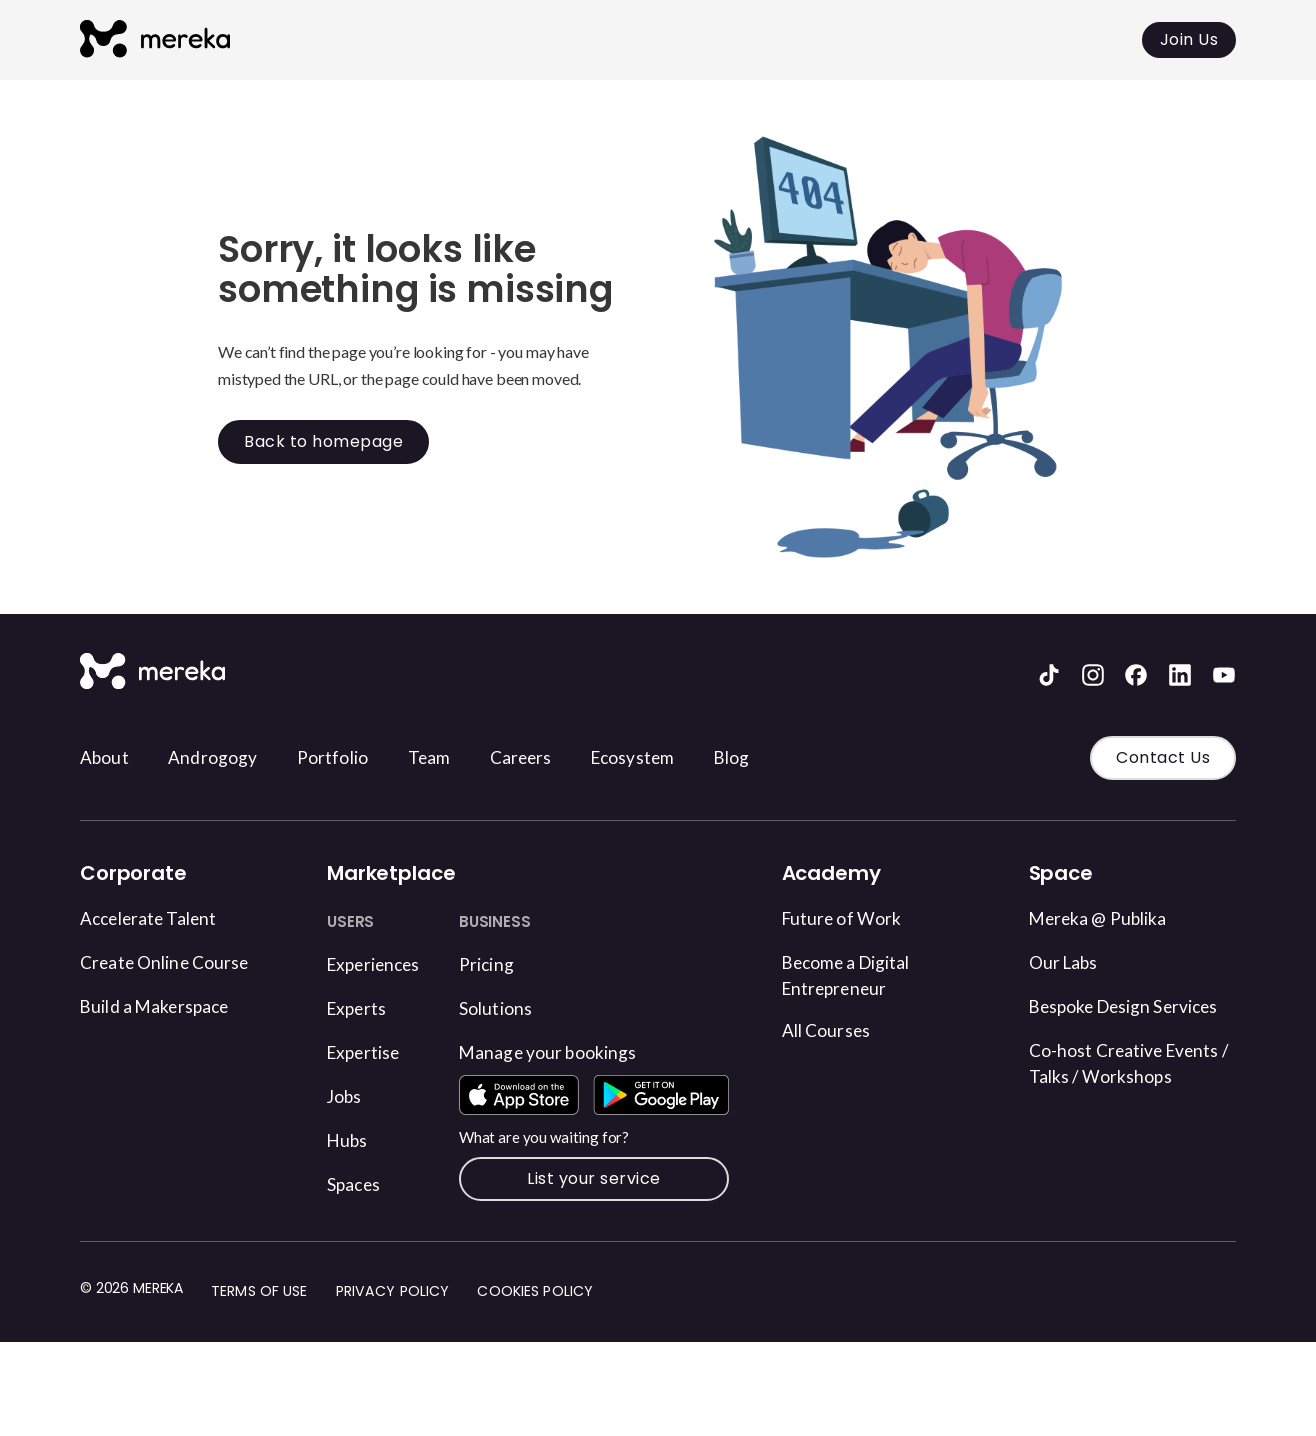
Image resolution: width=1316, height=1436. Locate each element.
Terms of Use (259, 1345)
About (108, 758)
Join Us (1189, 39)
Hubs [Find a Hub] (350, 1139)
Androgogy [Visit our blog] (226, 758)
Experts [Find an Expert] (361, 1007)
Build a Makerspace (166, 1005)
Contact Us (1163, 757)
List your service (609, 1232)
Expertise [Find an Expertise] (369, 1051)
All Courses (833, 1033)
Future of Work (850, 917)
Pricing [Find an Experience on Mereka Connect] (507, 963)
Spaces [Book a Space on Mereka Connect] (357, 1183)
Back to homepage (323, 441)
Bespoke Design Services (1100, 1020)
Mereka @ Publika (1110, 917)
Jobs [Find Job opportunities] (347, 1095)
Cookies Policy (537, 1345)
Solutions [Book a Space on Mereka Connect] (517, 1007)
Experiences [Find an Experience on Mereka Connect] (381, 963)
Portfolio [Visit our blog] (357, 758)
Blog (790, 758)
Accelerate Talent (158, 917)
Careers (560, 758)
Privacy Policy (393, 1345)
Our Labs (1069, 961)
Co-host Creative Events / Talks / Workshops (1105, 1107)
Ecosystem (683, 758)
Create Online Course (176, 961)
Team (461, 758)
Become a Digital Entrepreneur (857, 976)
